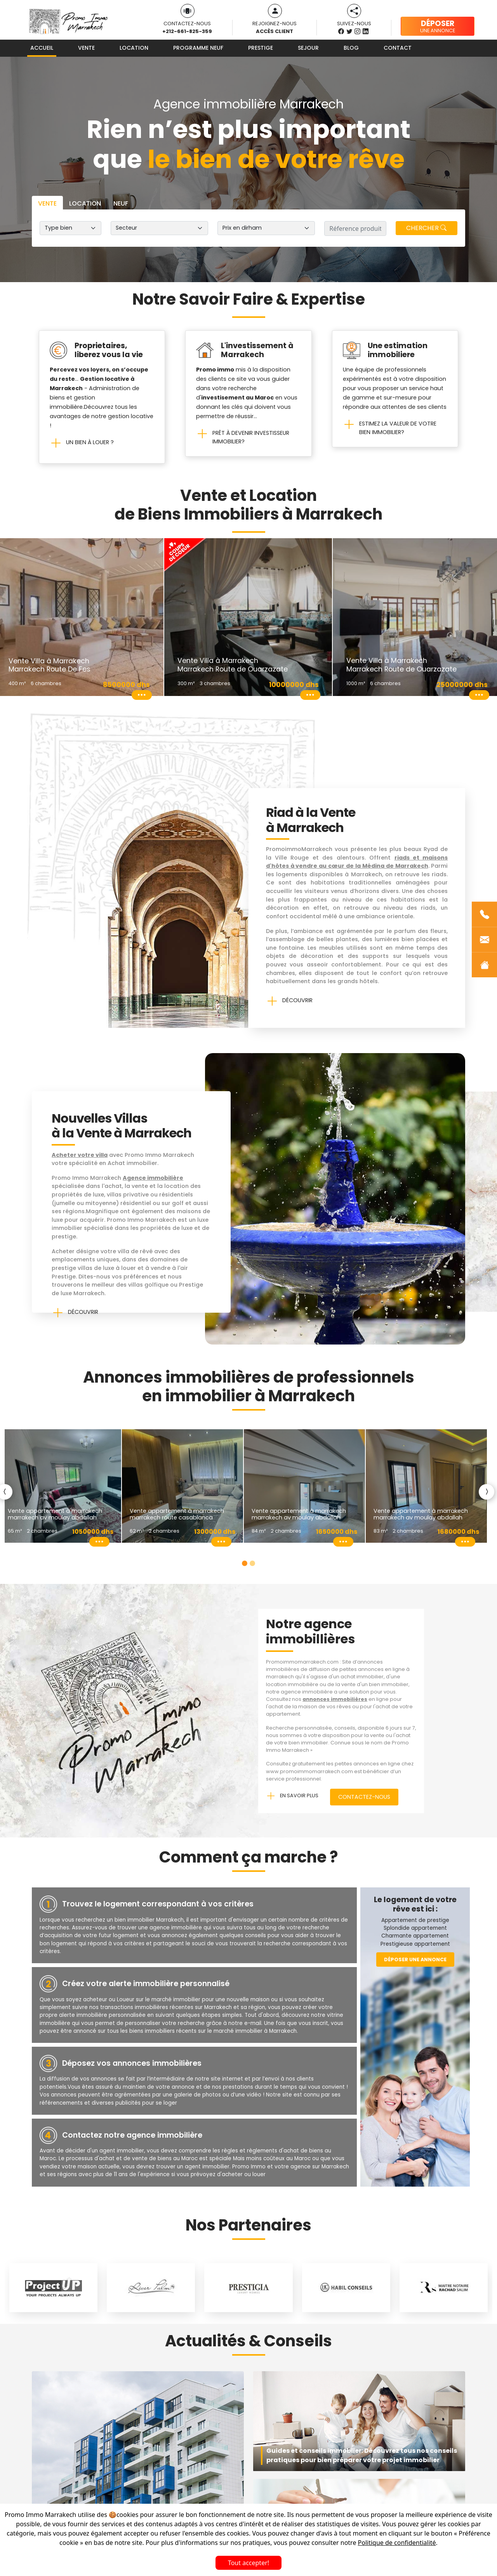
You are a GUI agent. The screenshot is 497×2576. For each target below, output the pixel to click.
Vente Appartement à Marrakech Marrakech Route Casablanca (177, 1514)
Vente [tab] (47, 203)
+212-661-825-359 (187, 31)
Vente (86, 48)
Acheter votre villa (80, 1155)
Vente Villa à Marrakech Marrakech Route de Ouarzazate (232, 665)
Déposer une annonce (415, 1959)
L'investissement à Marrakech (257, 350)
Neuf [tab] (120, 203)
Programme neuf (198, 48)
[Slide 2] (252, 1563)
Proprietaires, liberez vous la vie (109, 350)
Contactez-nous (364, 1797)
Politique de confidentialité (397, 2542)
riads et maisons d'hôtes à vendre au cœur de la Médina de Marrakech (357, 862)
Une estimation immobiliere (397, 350)
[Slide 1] (244, 1563)
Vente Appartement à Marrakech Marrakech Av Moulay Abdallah (55, 1514)
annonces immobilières (334, 1699)
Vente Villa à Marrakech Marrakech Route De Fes (49, 665)
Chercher (426, 227)
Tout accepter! (248, 2563)
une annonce (437, 26)
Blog (351, 48)
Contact (398, 48)
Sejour (308, 48)
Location (134, 48)
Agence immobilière (153, 1178)
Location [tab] (85, 203)
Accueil (41, 48)
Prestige (260, 48)
